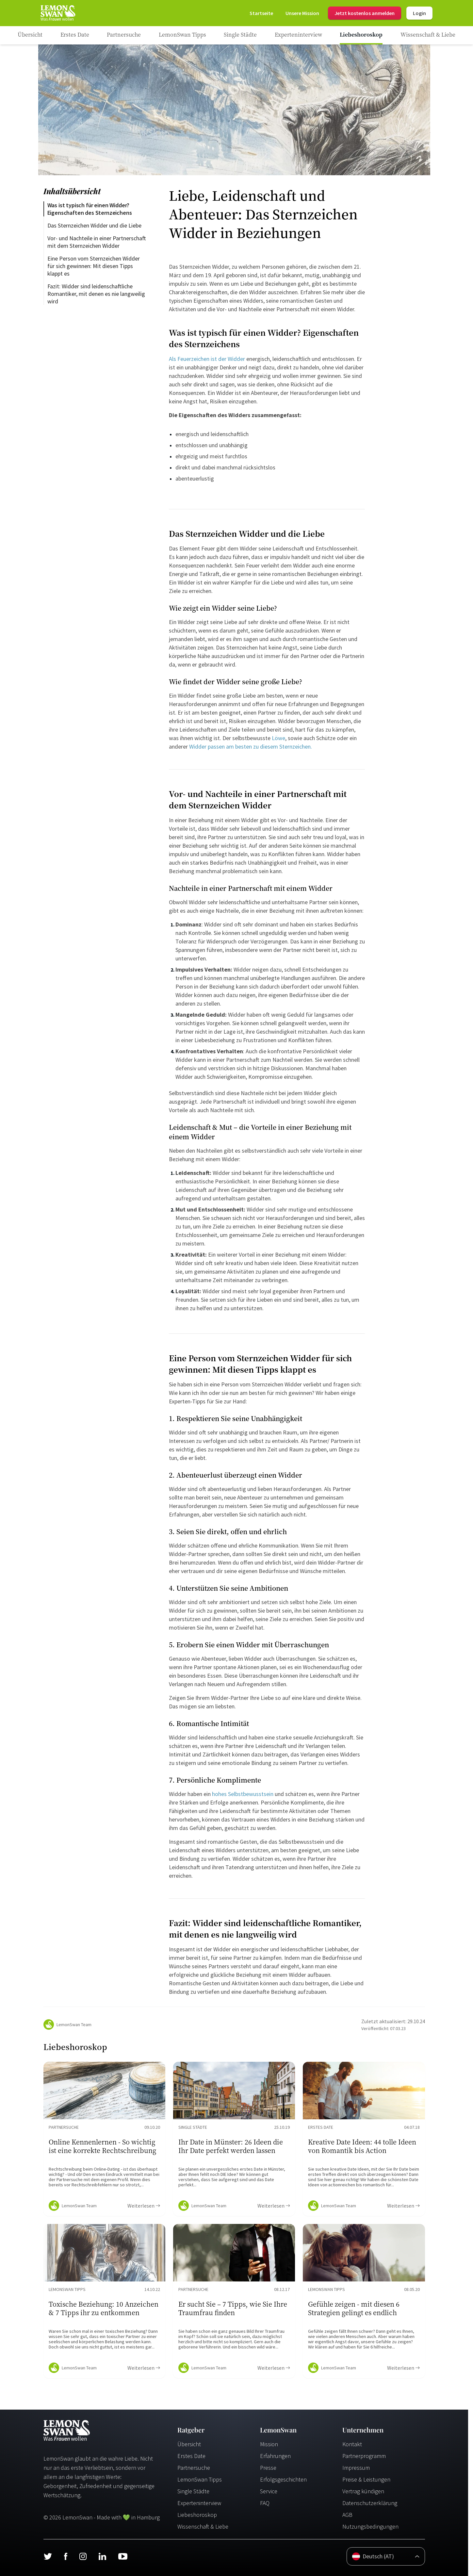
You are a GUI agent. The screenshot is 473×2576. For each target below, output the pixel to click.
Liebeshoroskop (197, 2514)
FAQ (264, 2503)
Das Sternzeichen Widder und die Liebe (94, 225)
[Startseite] (57, 13)
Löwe (278, 738)
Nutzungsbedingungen (370, 2526)
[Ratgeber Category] (74, 35)
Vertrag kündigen (363, 2491)
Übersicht (189, 2444)
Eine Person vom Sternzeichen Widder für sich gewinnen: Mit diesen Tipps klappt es (94, 266)
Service (268, 2491)
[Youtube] (123, 2556)
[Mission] (302, 13)
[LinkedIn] (102, 2556)
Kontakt (352, 2444)
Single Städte (193, 2491)
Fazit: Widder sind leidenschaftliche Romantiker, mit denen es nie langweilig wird (96, 293)
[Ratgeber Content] (104, 2139)
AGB (347, 2514)
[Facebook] (65, 2556)
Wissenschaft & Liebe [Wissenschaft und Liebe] (202, 2526)
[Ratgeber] (30, 35)
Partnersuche (193, 2467)
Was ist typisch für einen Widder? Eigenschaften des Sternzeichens (89, 208)
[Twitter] (47, 2556)
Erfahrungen (275, 2456)
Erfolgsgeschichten (283, 2479)
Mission (269, 2444)
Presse (268, 2467)
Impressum (356, 2467)
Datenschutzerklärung (369, 2503)
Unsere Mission (302, 13)
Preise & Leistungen (366, 2479)
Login (419, 13)
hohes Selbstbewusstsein (242, 1794)
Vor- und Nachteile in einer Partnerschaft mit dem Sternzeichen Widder (97, 241)
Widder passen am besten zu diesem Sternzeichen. (250, 746)
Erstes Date (191, 2456)
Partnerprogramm (364, 2456)
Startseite (261, 13)
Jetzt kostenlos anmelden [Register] (364, 13)
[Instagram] (83, 2556)
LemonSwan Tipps (199, 2479)
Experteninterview (199, 2503)
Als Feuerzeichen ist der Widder (207, 359)
